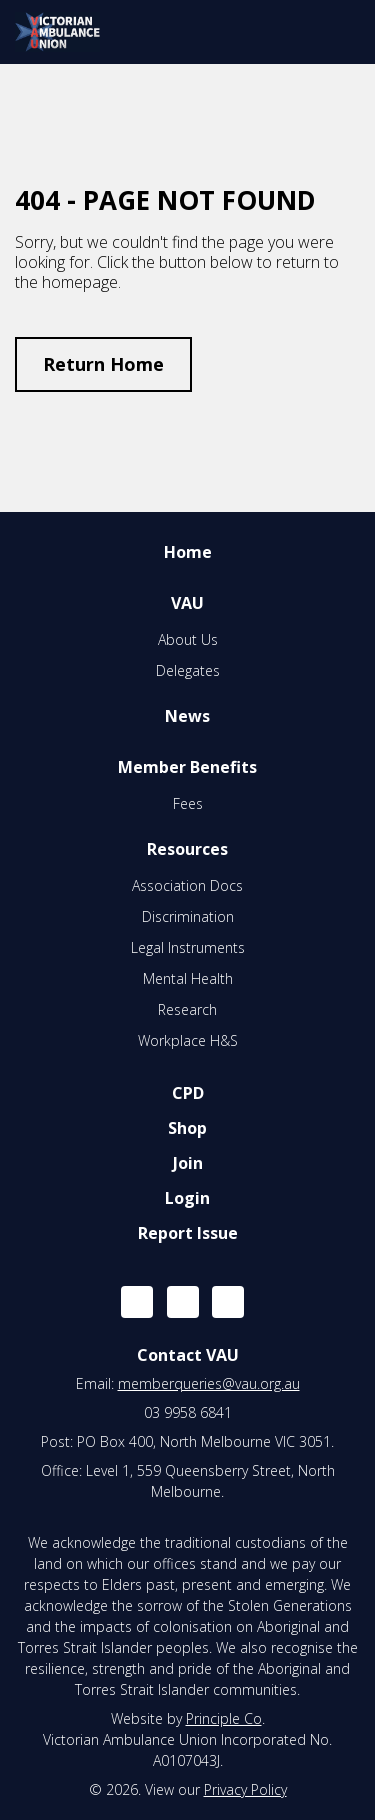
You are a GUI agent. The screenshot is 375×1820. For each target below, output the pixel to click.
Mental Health (188, 978)
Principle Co (224, 1718)
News (187, 716)
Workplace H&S (188, 1040)
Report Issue (188, 1233)
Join (188, 1163)
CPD (188, 1093)
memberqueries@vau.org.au (209, 1383)
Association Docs (187, 885)
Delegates (188, 670)
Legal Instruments (188, 947)
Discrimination (188, 916)
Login (187, 1198)
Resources (187, 849)
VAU (187, 603)
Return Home (103, 364)
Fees (188, 803)
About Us (188, 639)
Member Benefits (187, 767)
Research (187, 1009)
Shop (187, 1128)
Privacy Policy (245, 1789)
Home (188, 552)
